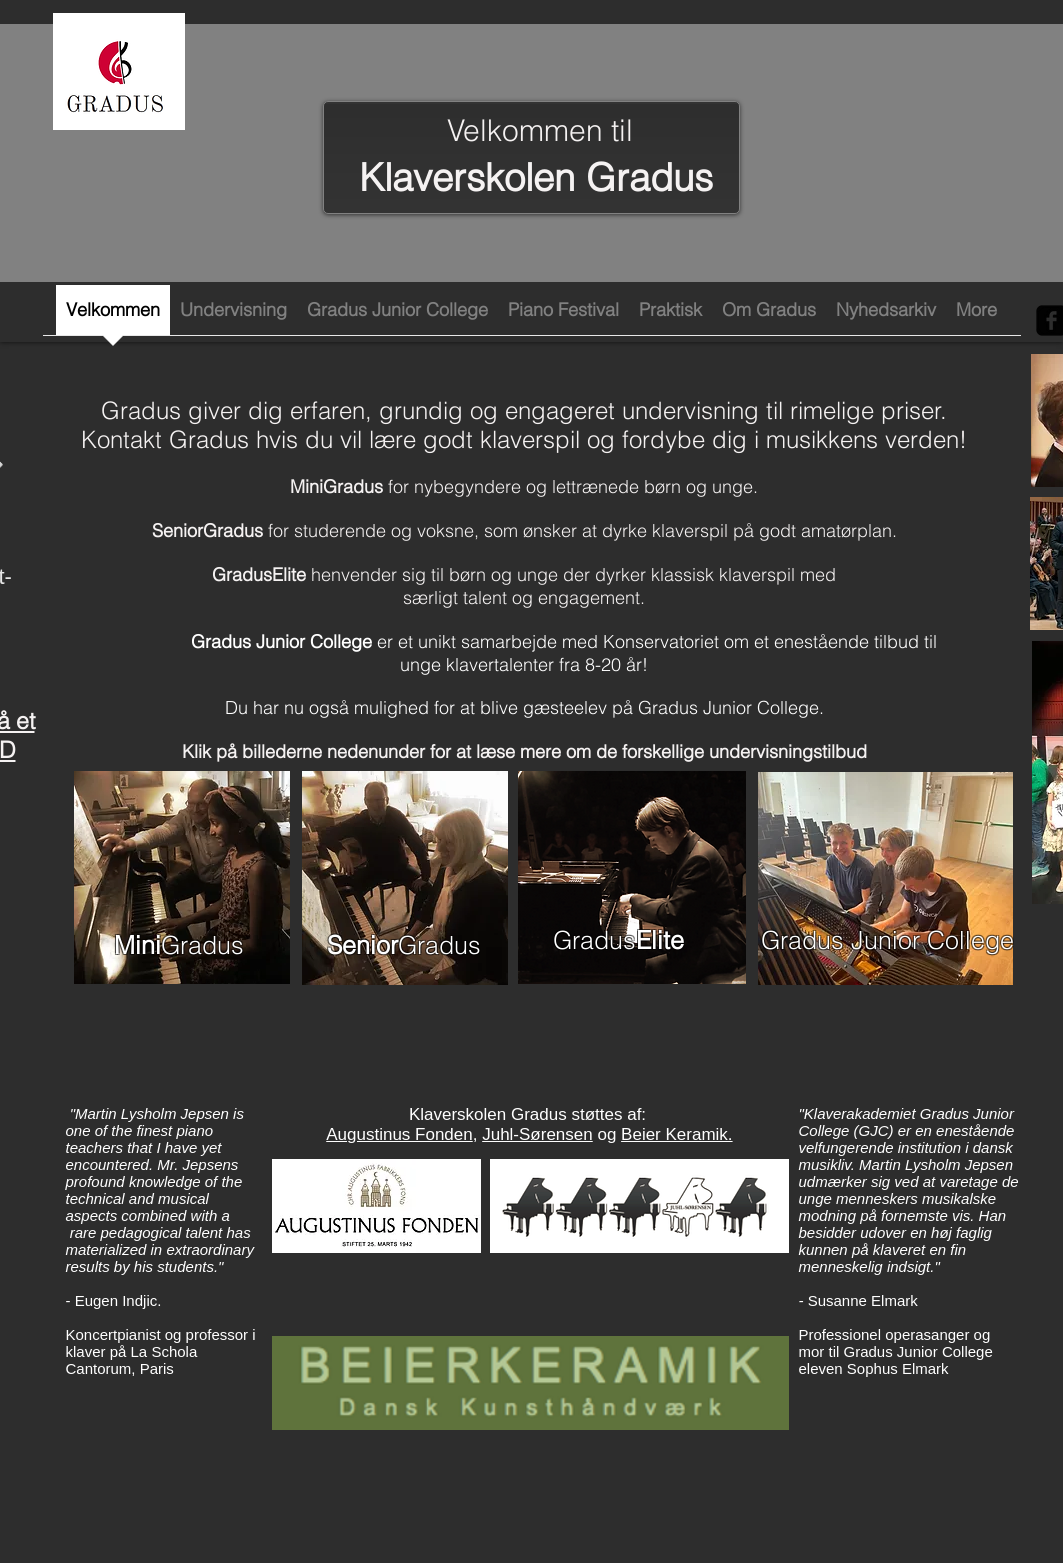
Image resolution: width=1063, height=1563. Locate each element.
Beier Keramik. (676, 1134)
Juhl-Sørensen (537, 1134)
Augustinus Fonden (399, 1134)
